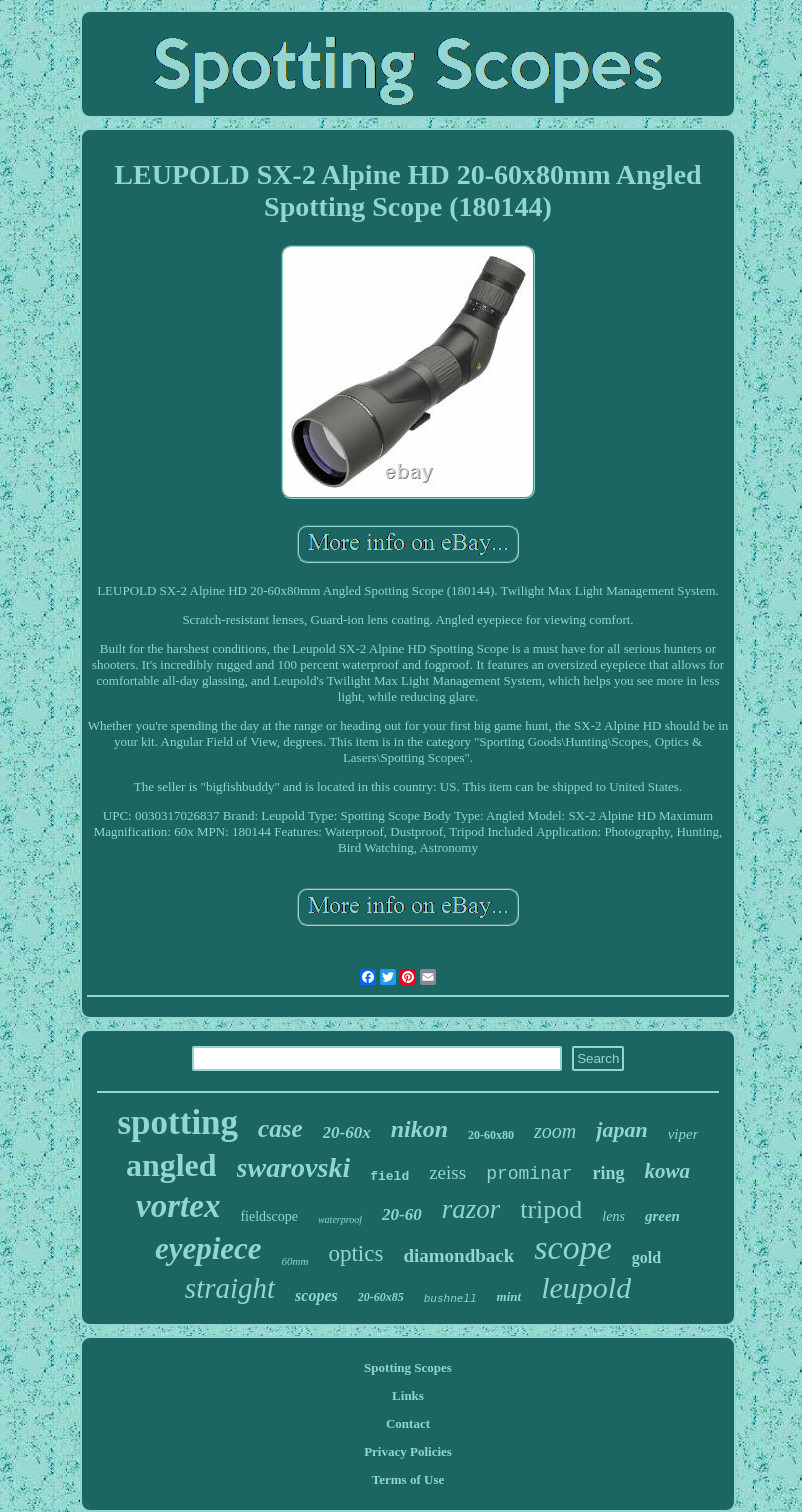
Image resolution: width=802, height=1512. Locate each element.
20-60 (402, 1214)
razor (471, 1209)
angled (171, 1165)
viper (683, 1134)
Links (408, 1395)
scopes (316, 1295)
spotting (178, 1122)
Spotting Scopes (408, 1367)
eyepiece (208, 1248)
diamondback (458, 1255)
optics (355, 1253)
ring (609, 1173)
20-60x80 (491, 1135)
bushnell (450, 1299)
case (280, 1128)
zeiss (447, 1172)
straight (230, 1288)
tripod (551, 1209)
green (662, 1216)
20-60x (347, 1132)
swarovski (294, 1167)
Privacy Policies (408, 1451)
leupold (586, 1287)
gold (646, 1257)
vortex (178, 1206)
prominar (529, 1174)
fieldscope (269, 1216)
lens (613, 1216)
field (389, 1176)
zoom (555, 1131)
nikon (419, 1129)
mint (509, 1296)
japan (621, 1129)
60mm (295, 1261)
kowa (668, 1171)
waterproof (340, 1219)
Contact (408, 1423)
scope (572, 1247)
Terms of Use (408, 1479)
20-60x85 (381, 1297)
